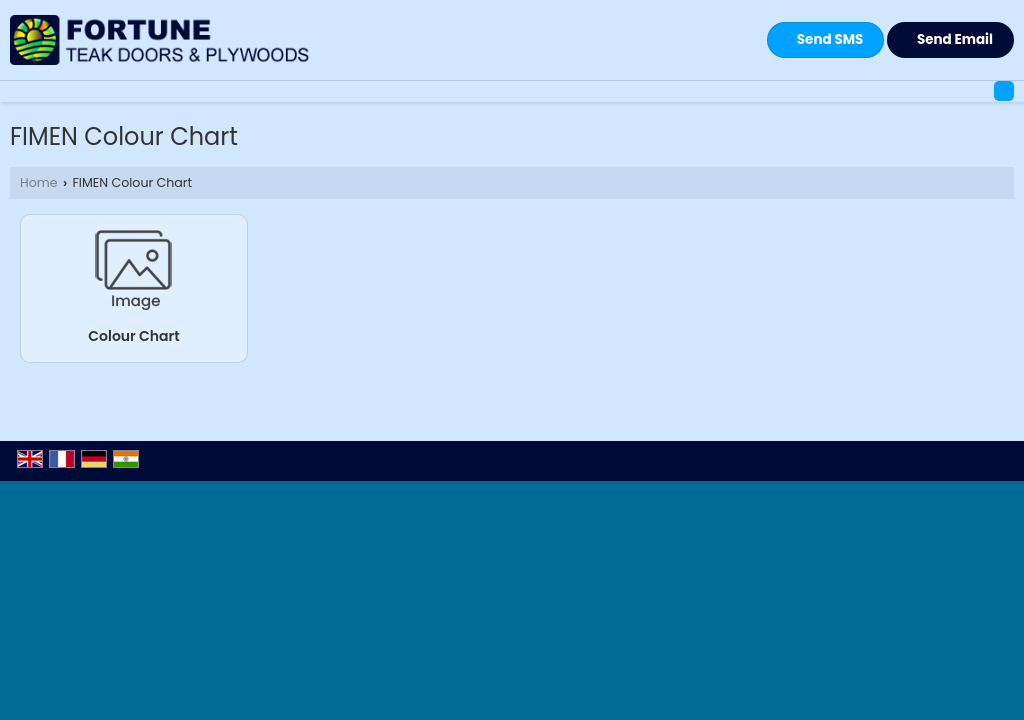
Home (39, 182)
